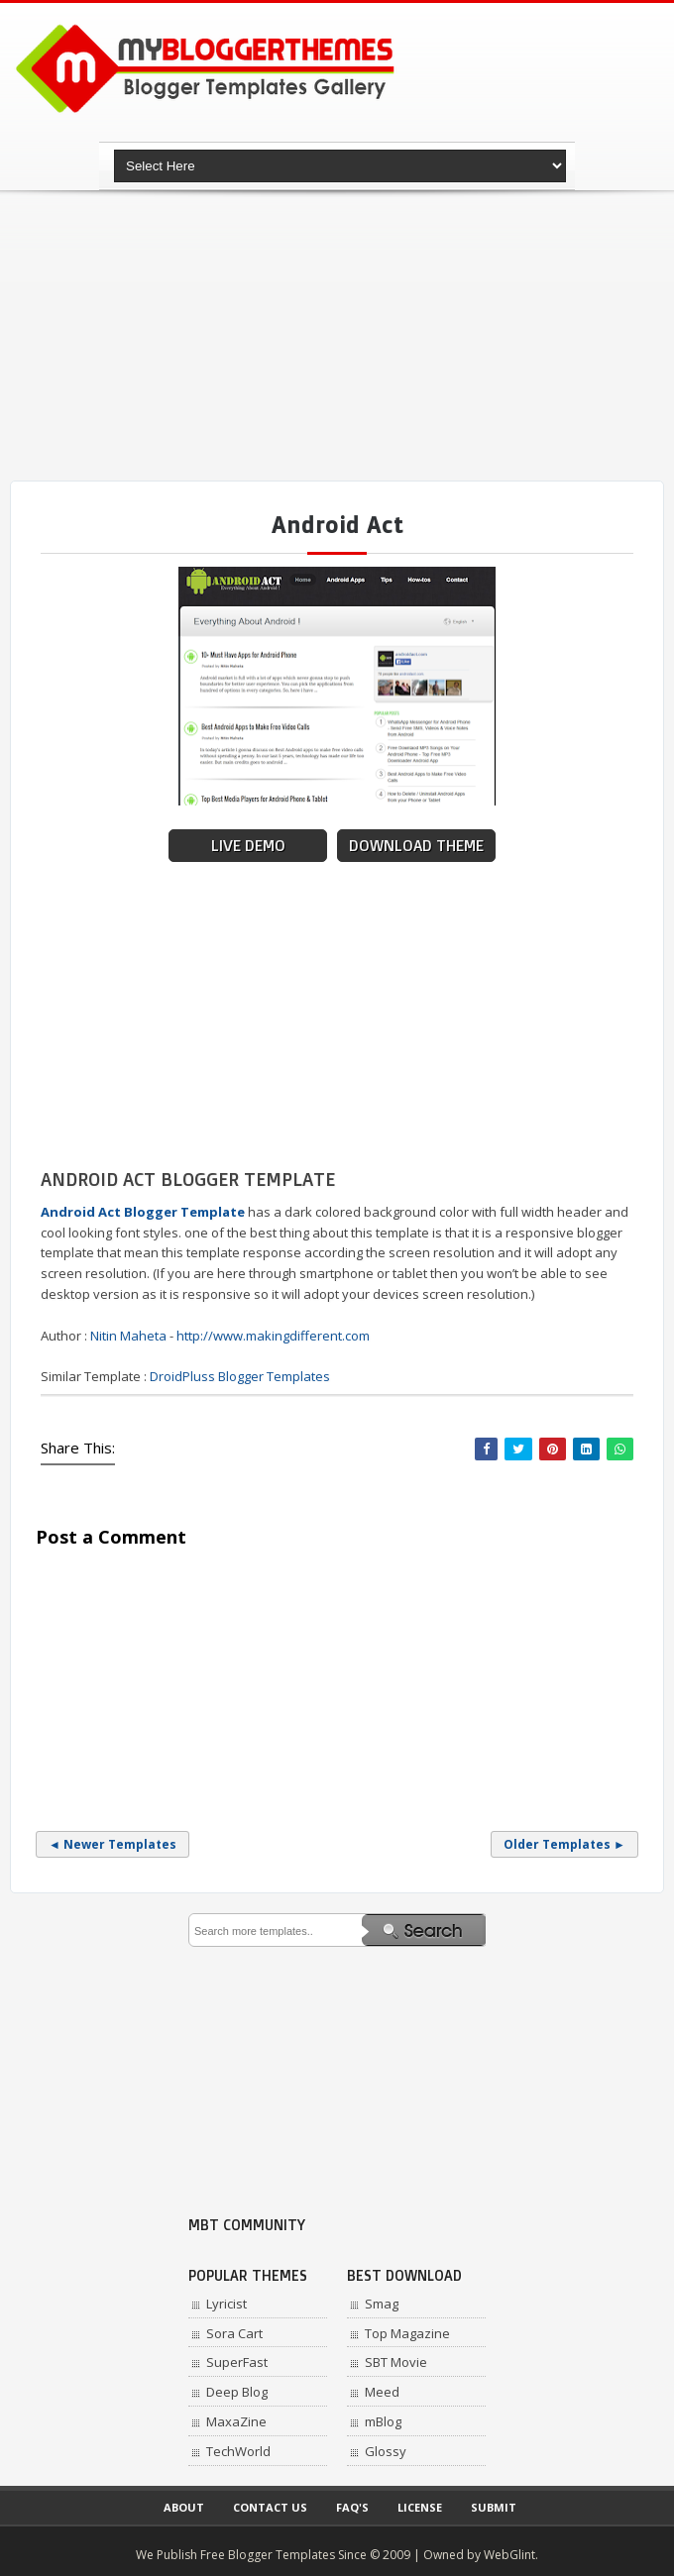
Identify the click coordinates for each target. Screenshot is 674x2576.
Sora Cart (234, 2333)
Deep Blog (237, 2392)
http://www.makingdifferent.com (273, 1335)
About (184, 2507)
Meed (382, 2392)
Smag (381, 2303)
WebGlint (509, 2554)
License (419, 2507)
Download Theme (416, 845)
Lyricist (226, 2303)
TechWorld (238, 2451)
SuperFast (237, 2362)
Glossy (385, 2451)
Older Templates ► (564, 1844)
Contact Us (270, 2507)
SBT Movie (396, 2362)
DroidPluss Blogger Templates (240, 1376)
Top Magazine (407, 2333)
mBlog (383, 2421)
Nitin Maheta (128, 1335)
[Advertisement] (342, 337)
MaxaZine (236, 2421)
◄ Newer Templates (112, 1844)
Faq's (352, 2507)
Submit (493, 2507)
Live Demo (248, 845)
